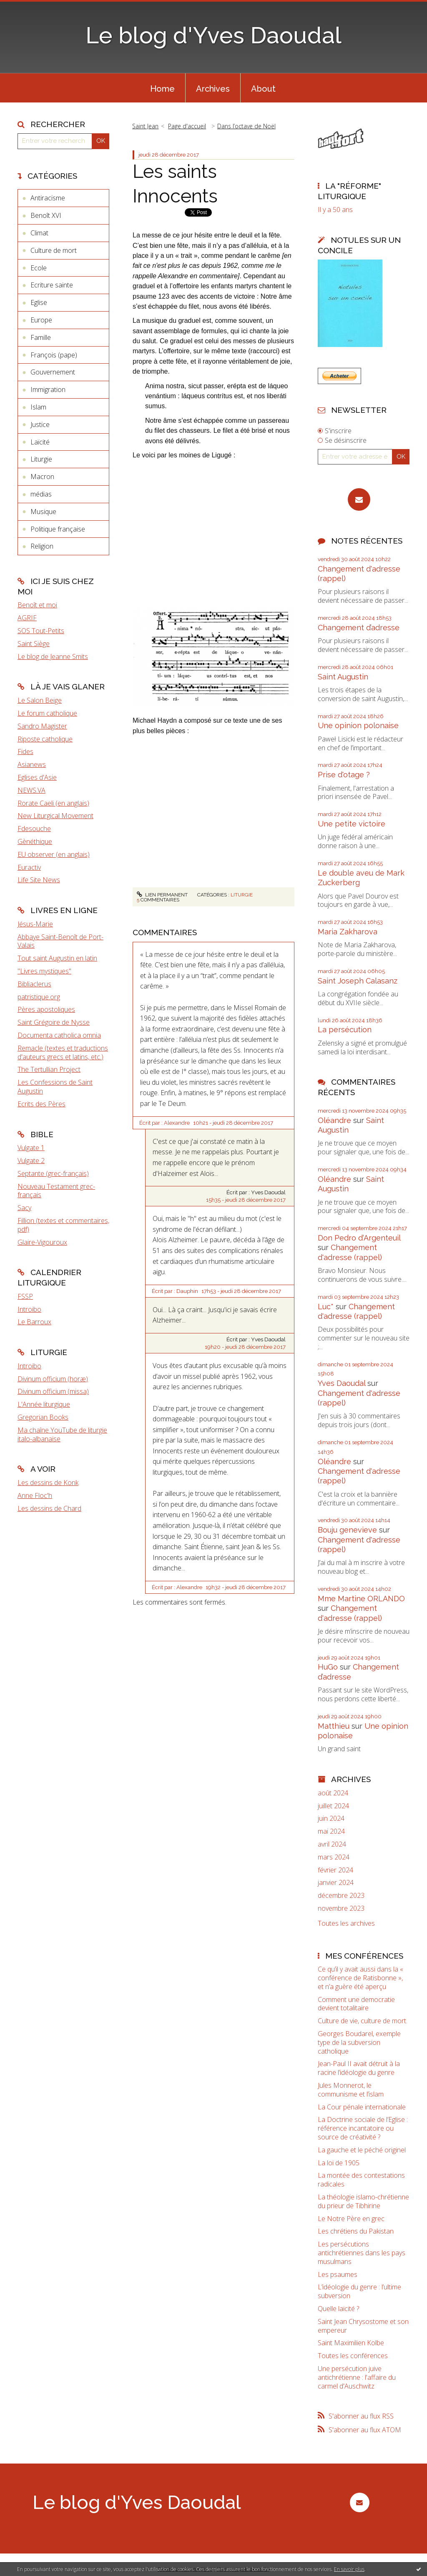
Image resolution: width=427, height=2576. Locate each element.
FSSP (25, 1296)
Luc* (326, 1306)
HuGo (328, 1666)
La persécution (345, 1029)
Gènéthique (35, 841)
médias (41, 494)
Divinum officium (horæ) (53, 1378)
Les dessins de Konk (48, 1482)
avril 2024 (332, 1844)
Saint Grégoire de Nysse (54, 1022)
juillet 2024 (333, 1806)
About (263, 89)
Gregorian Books (43, 1417)
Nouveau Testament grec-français (56, 1191)
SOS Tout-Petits (41, 630)
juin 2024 (331, 1818)
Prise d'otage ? (344, 774)
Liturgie (41, 459)
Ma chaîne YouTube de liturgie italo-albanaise (62, 1434)
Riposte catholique (45, 739)
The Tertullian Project (49, 1069)
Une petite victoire (351, 823)
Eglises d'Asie (37, 777)
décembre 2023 (341, 1895)
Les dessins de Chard (49, 1508)
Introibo (29, 1309)
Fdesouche (34, 828)
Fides (25, 751)
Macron (42, 476)
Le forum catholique (47, 713)
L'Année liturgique (44, 1404)
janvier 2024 (336, 1882)
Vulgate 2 (31, 1160)
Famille (40, 337)
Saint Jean (145, 126)
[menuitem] (162, 87)
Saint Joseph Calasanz (357, 980)
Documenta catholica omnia (59, 1035)
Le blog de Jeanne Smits (53, 656)
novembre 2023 (341, 1908)
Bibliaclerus (34, 983)
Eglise (38, 302)
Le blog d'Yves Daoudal (213, 35)
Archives (213, 89)
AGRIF (27, 617)
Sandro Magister (42, 726)
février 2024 (335, 1870)
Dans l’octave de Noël (246, 126)
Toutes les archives (346, 1923)
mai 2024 (331, 1831)
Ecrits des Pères (41, 1103)
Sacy (24, 1207)
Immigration (47, 389)
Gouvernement (52, 372)
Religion (41, 546)
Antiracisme (47, 197)
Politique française (57, 529)
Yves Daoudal (341, 1383)
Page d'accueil (187, 126)
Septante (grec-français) (53, 1173)
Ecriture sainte (51, 285)
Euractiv (29, 867)
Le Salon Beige (40, 700)
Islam (38, 407)
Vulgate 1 (31, 1147)
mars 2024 (333, 1857)
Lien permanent (162, 895)
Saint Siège (34, 643)
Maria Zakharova (347, 931)
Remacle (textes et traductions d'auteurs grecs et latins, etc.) (63, 1052)
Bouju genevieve (347, 1529)
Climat (39, 232)
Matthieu (333, 1726)
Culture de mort (53, 250)
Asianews (32, 764)
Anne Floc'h (35, 1495)
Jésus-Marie (35, 924)
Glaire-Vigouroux (42, 1242)
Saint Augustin (343, 676)
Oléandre (334, 1120)
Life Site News (39, 879)
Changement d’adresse (358, 627)
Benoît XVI (45, 215)
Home (162, 89)
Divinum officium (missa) (53, 1391)
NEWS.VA (31, 790)
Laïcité (40, 442)
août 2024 (333, 1793)
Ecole (38, 267)
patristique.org (39, 996)
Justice (40, 424)
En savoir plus (349, 2569)
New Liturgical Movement (55, 815)
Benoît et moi (37, 604)
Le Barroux (34, 1321)
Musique (43, 511)
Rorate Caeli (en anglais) (53, 803)
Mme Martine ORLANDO (361, 1598)
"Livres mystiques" (44, 971)
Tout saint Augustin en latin (57, 958)
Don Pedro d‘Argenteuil (359, 1237)
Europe (41, 319)
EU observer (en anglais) (54, 854)
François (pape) (53, 354)
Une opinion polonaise (358, 725)
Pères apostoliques (46, 1009)
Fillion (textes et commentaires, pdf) (63, 1225)
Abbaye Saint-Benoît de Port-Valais (60, 941)
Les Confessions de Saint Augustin (55, 1087)
